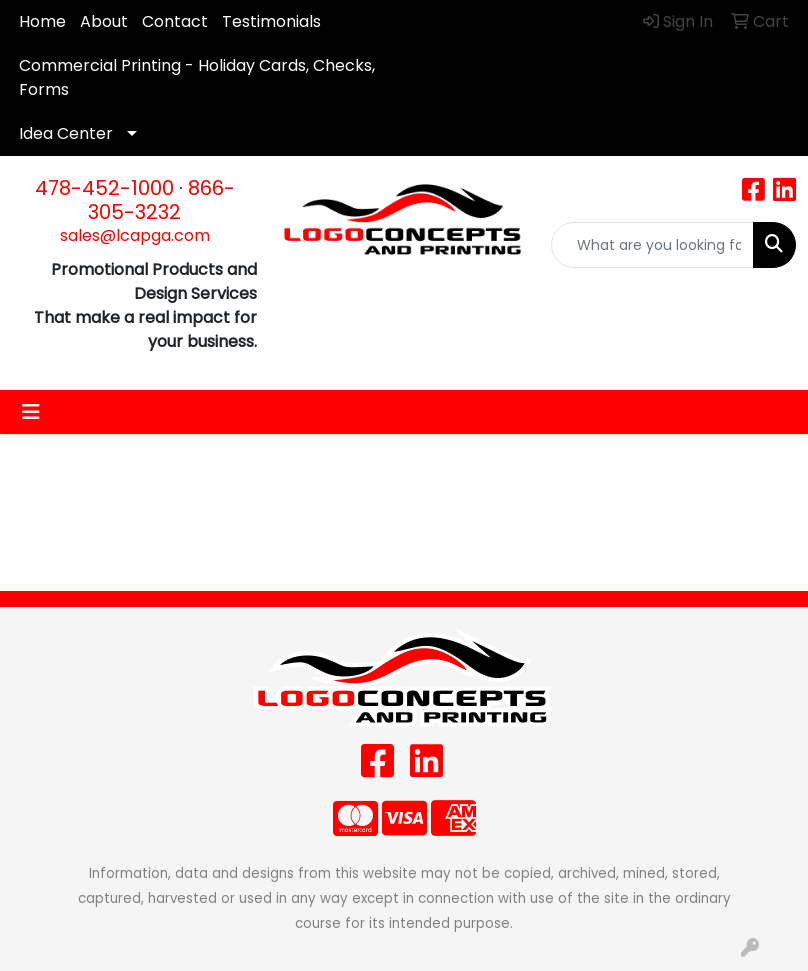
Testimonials (271, 21)
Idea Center (66, 133)
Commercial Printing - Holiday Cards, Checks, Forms (197, 77)
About (104, 21)
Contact (175, 21)
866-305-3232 (161, 200)
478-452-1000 (104, 188)
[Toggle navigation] (31, 412)
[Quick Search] (652, 245)
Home (42, 21)
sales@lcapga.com (135, 235)
